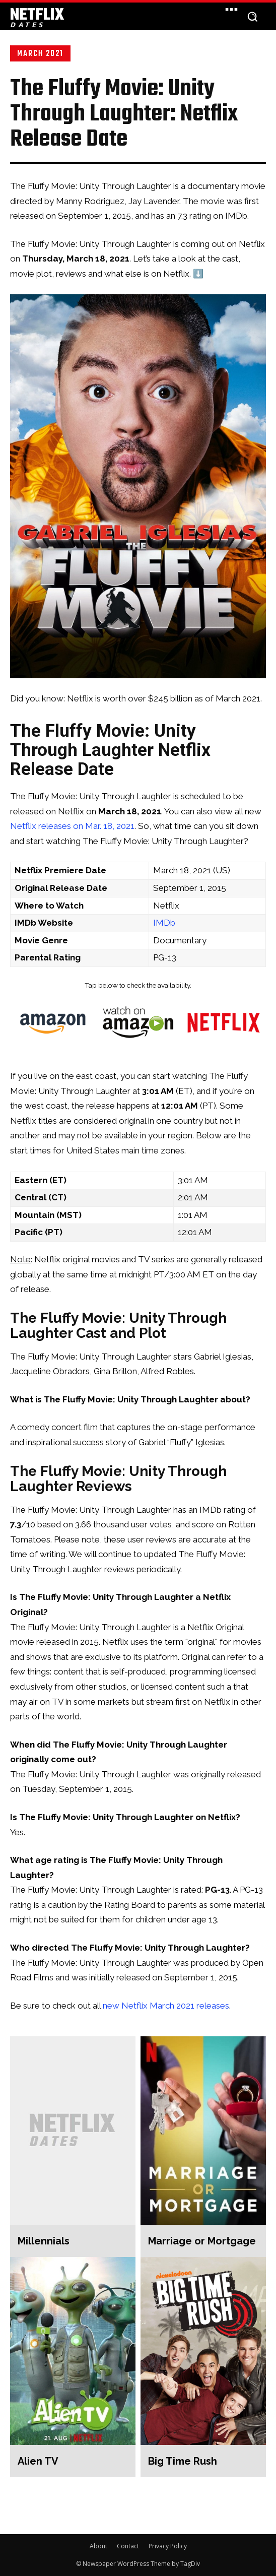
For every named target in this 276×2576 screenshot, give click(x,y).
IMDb (164, 923)
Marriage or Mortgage (202, 2241)
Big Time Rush (182, 2461)
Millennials (44, 2241)
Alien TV (38, 2461)
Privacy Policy (168, 2546)
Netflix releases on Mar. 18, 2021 (72, 826)
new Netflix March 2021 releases (166, 2006)
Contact (128, 2546)
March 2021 (40, 53)
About (98, 2546)
